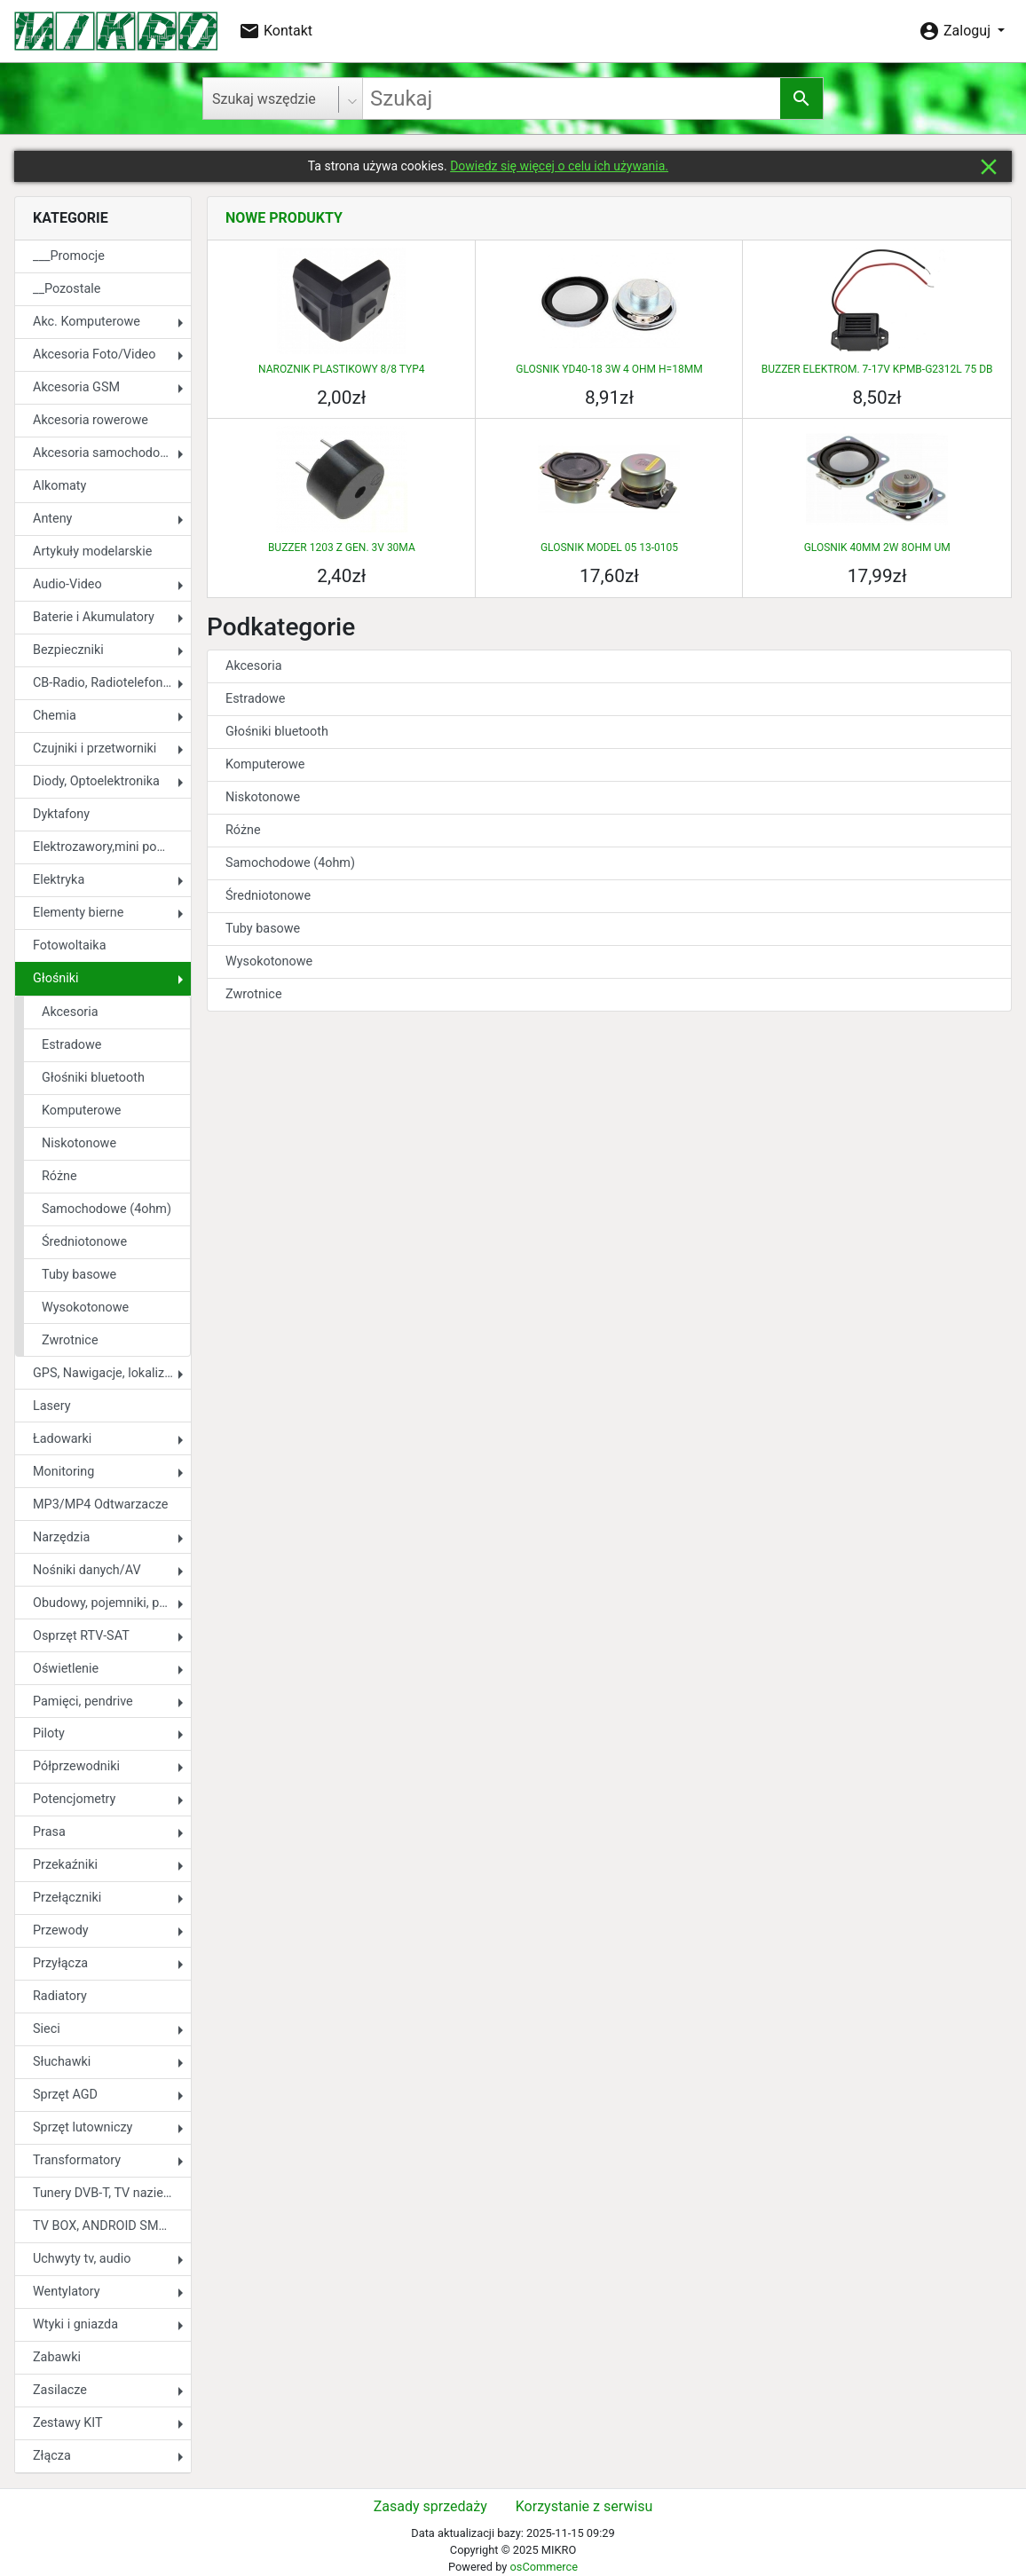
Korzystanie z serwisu (584, 2506)
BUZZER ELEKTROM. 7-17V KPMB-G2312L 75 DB (877, 369)
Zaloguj (956, 31)
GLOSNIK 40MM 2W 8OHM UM (877, 547)
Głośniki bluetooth (93, 1077)
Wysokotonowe (85, 1307)
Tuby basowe (79, 1274)
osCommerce (543, 2566)
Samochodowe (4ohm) (106, 1209)
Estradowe (72, 1044)
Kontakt (275, 31)
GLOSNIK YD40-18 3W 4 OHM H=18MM (609, 369)
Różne (59, 1176)
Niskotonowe (79, 1143)
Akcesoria (70, 1012)
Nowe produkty (284, 217)
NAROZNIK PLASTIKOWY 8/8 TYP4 (341, 369)
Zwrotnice (70, 1340)
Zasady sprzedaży (430, 2506)
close (988, 167)
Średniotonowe (84, 1241)
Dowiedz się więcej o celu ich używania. (559, 166)
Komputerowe (81, 1110)
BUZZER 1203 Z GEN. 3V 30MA (341, 547)
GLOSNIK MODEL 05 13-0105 (609, 547)
